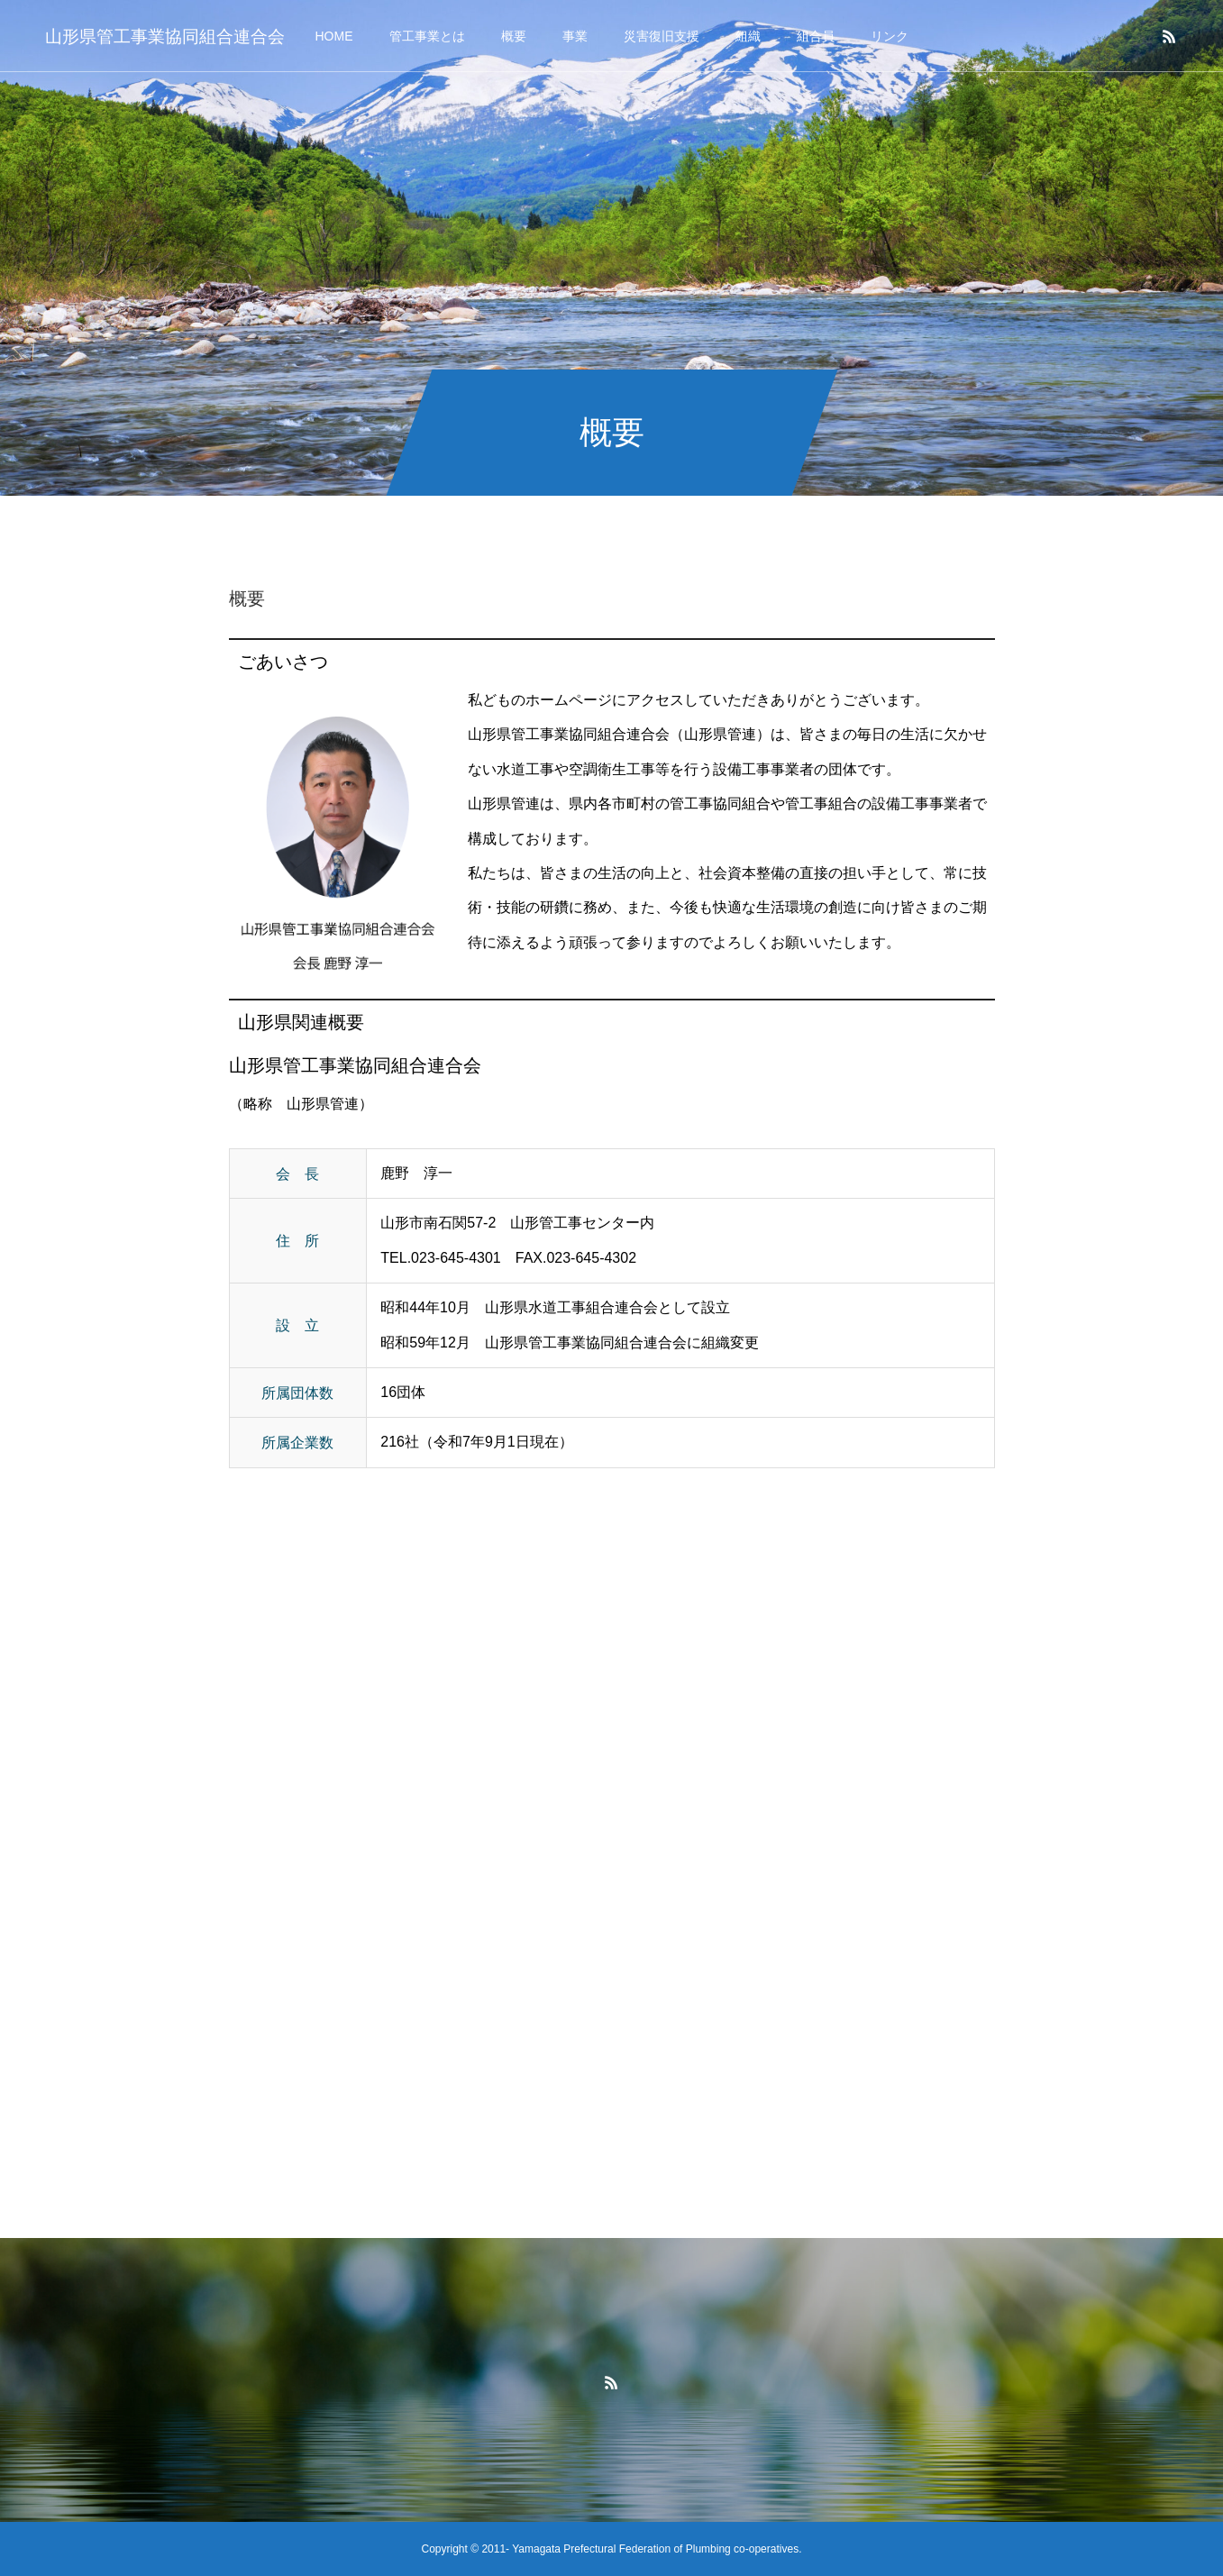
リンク (889, 36)
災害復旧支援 (661, 36)
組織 (748, 36)
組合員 (816, 36)
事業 (575, 36)
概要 (513, 36)
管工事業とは (427, 36)
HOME (334, 36)
